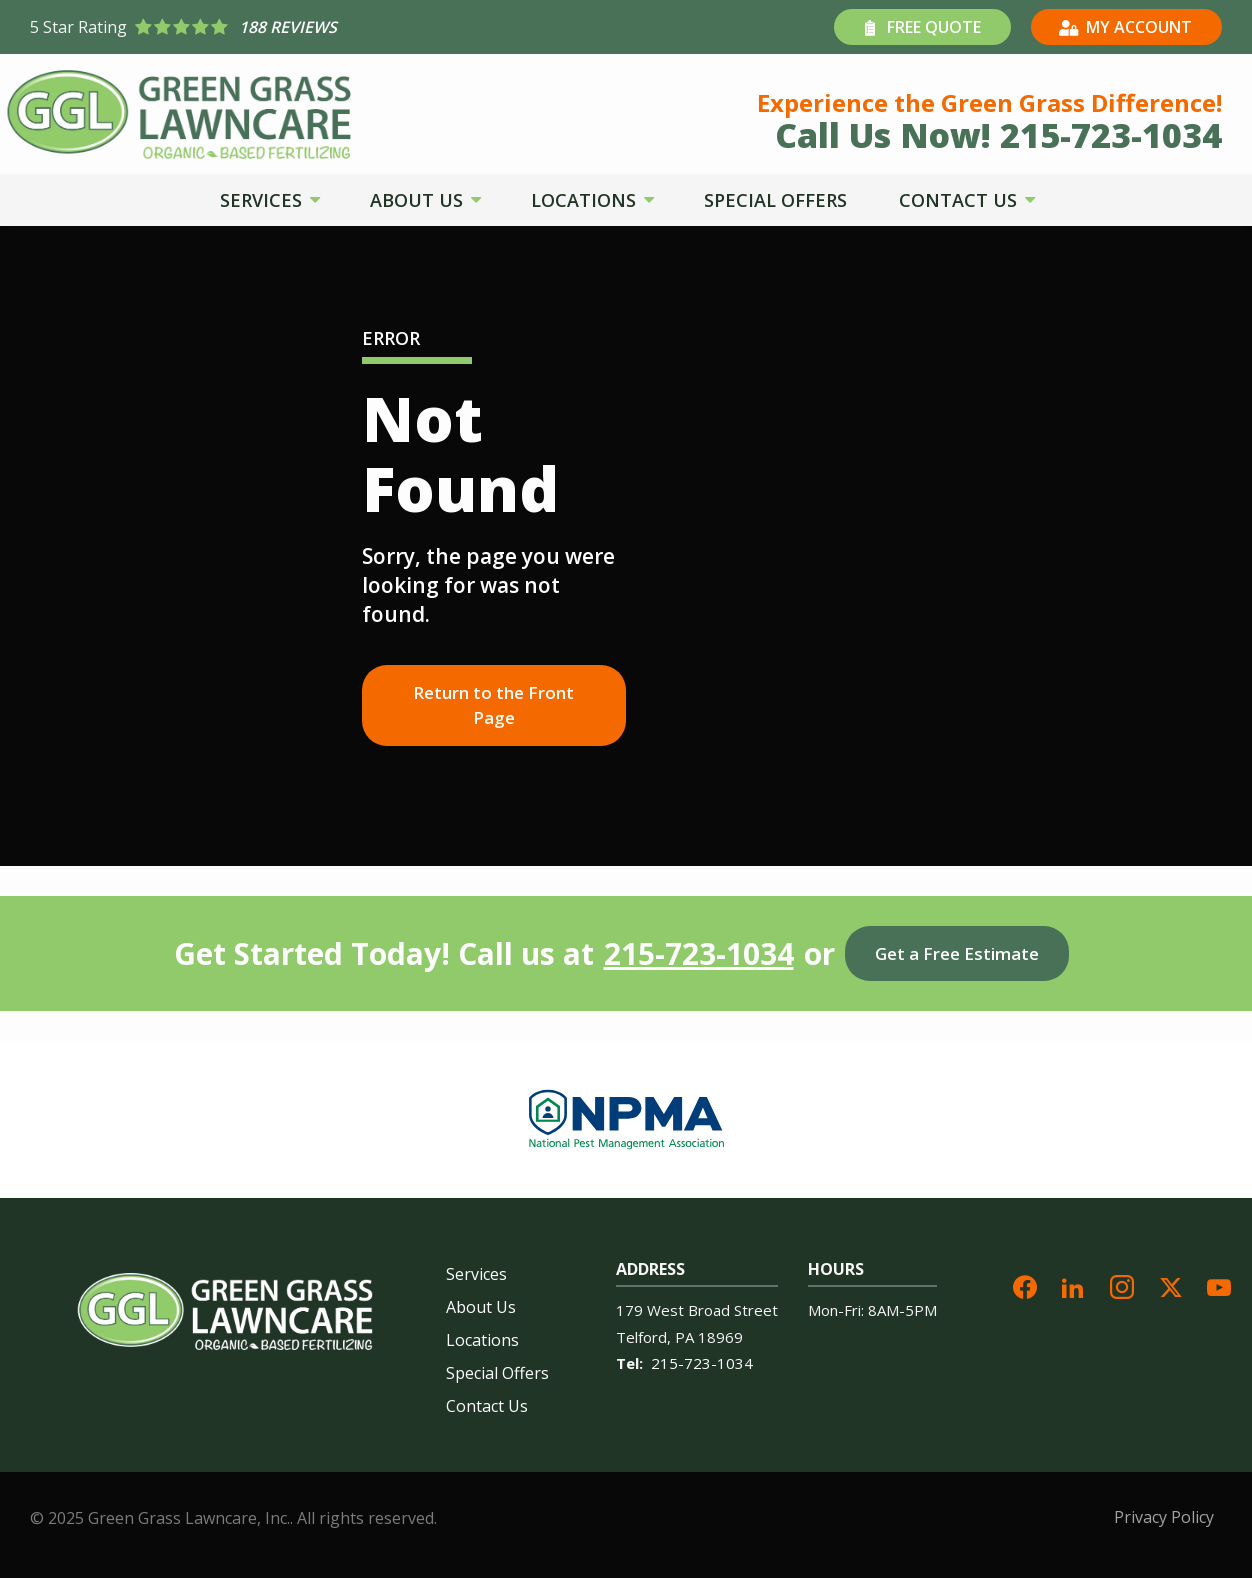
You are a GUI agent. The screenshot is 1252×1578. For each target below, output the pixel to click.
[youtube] (1219, 1284)
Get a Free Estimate (957, 953)
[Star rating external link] (328, 27)
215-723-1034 (699, 954)
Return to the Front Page (493, 705)
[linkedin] (1073, 1284)
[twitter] (1171, 1284)
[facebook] (1025, 1284)
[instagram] (1122, 1284)
